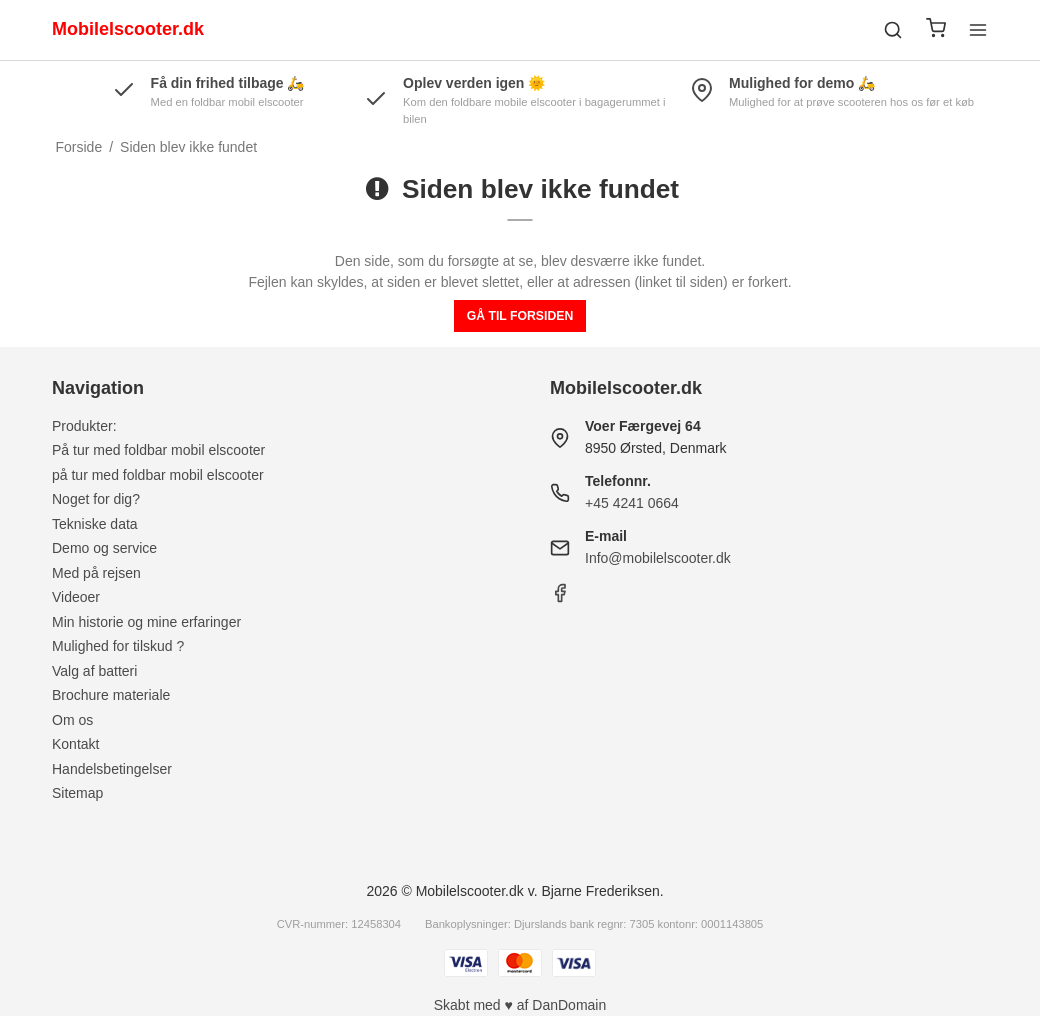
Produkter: (84, 426)
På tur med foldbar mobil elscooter (158, 450)
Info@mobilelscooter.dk (658, 558)
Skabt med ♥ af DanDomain (520, 1005)
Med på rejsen (96, 573)
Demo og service (104, 548)
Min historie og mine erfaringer (146, 622)
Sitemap (77, 793)
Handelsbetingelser (112, 769)
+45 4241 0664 (632, 503)
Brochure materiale (111, 695)
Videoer (76, 597)
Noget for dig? (96, 499)
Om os (72, 720)
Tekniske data (95, 524)
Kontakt (75, 744)
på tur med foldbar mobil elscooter (158, 475)
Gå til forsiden (520, 316)
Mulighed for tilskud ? (118, 646)
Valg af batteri (94, 671)
